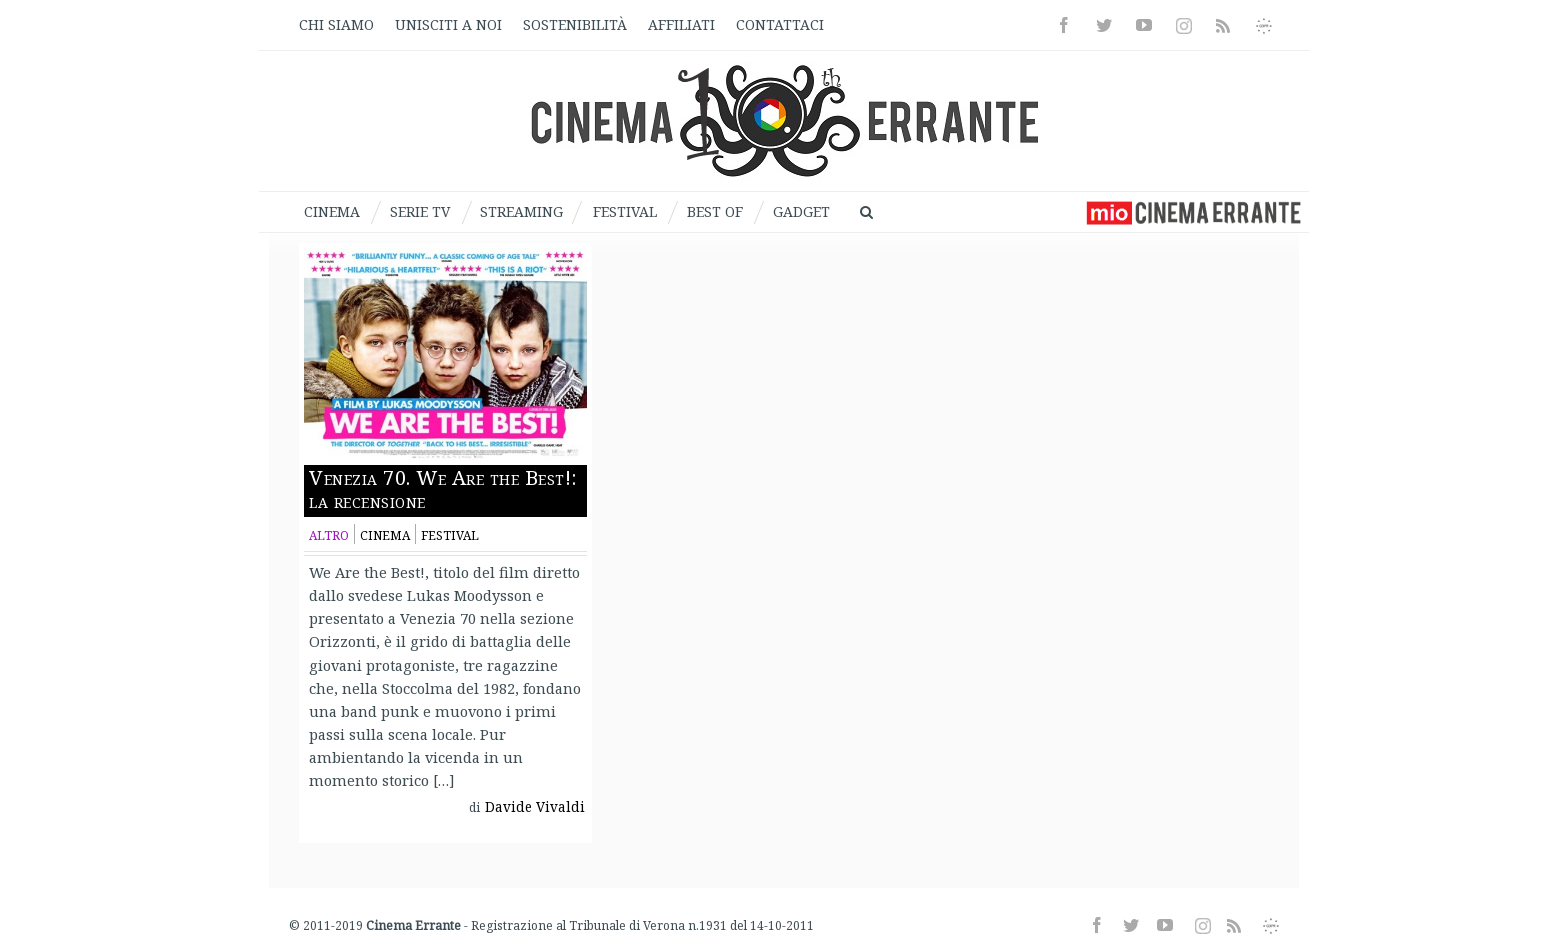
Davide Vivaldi (535, 807)
